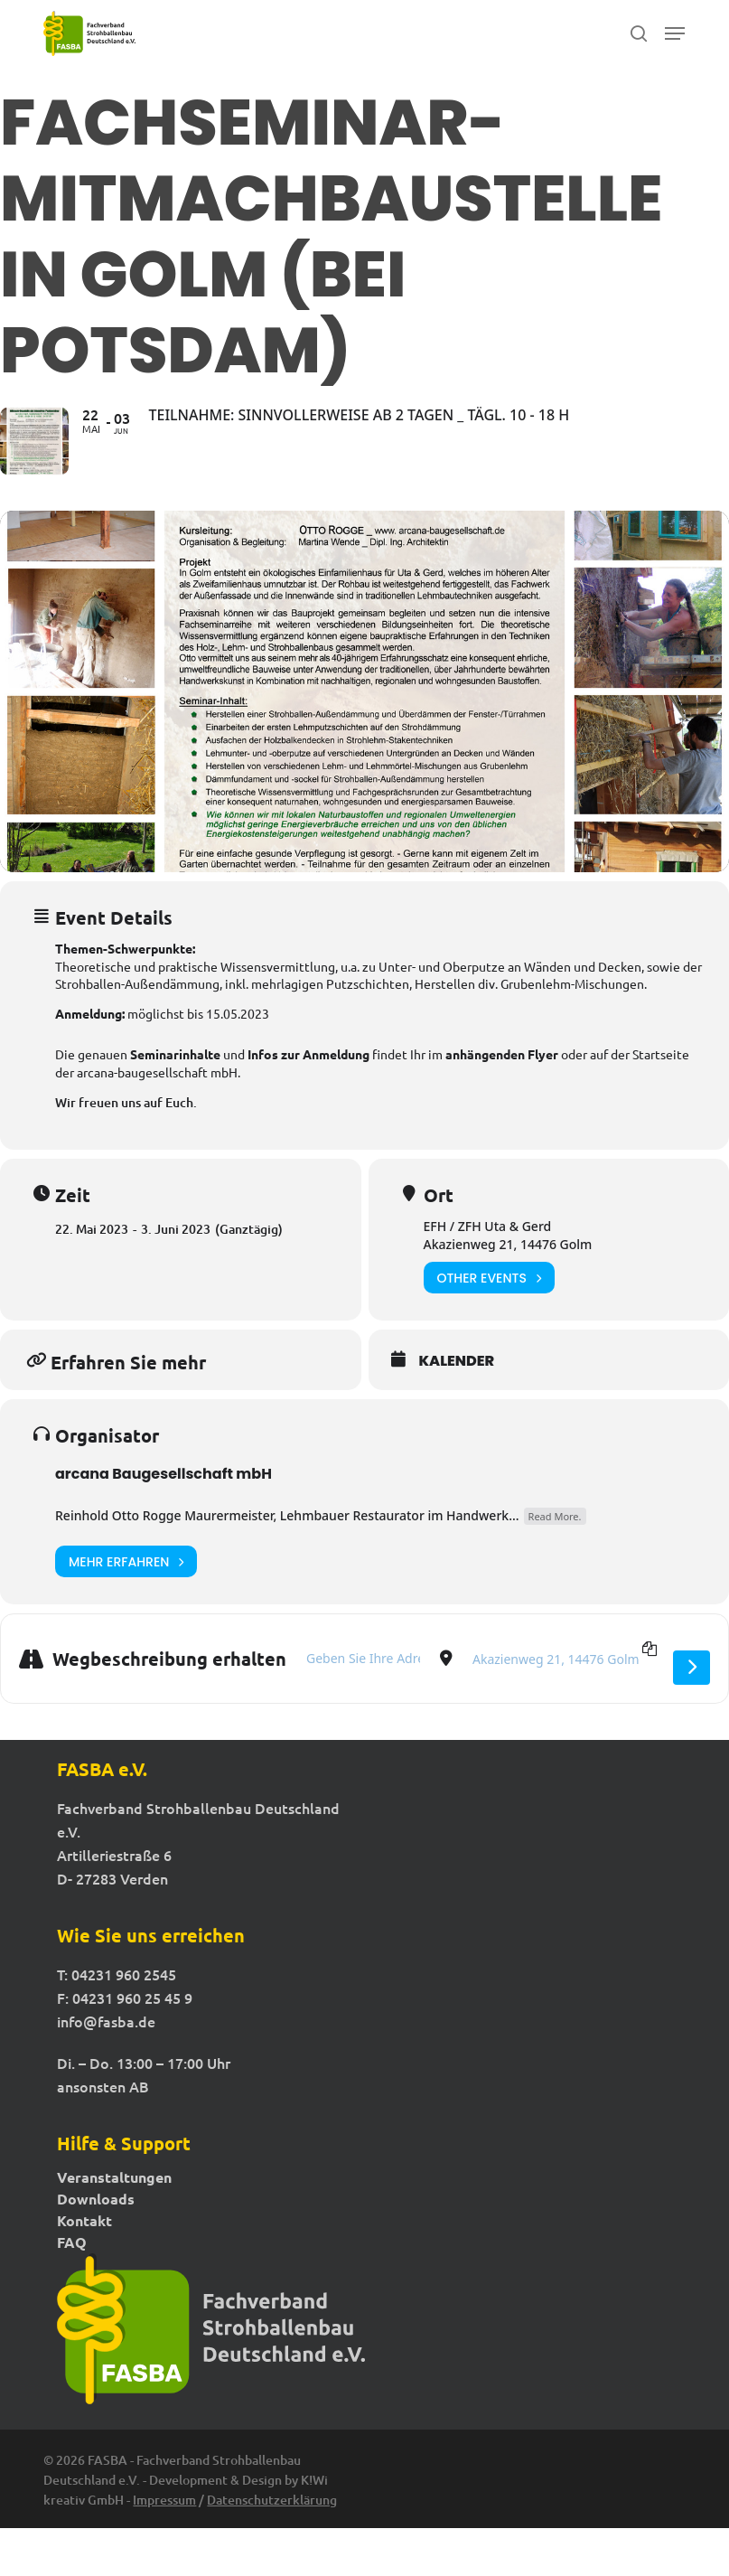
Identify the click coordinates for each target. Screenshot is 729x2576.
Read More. (555, 1564)
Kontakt (84, 2268)
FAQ (72, 2290)
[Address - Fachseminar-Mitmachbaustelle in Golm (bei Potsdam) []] (363, 1706)
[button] (675, 33)
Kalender (457, 1409)
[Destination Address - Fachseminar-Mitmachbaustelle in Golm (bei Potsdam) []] (563, 1706)
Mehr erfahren (126, 1609)
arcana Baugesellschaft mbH (163, 1521)
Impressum (164, 2547)
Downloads (96, 2247)
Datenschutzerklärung (272, 2547)
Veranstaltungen (114, 2225)
